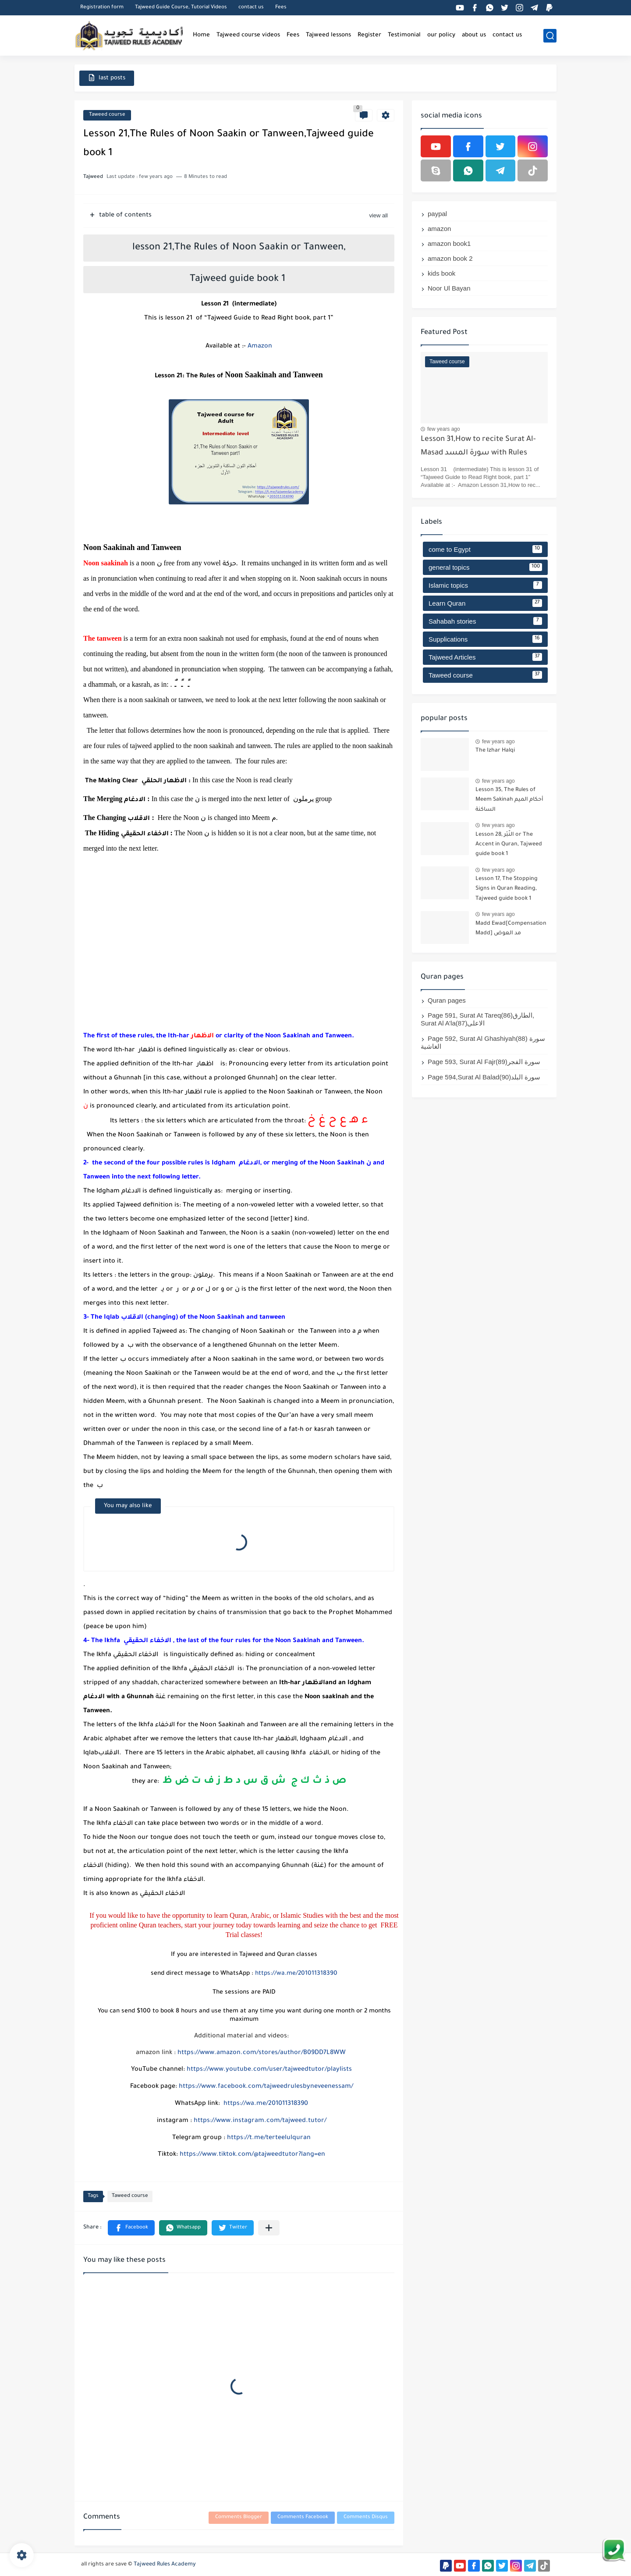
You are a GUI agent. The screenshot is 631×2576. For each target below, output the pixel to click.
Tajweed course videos (248, 35)
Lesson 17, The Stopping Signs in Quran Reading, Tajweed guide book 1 (506, 889)
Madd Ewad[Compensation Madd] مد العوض (510, 929)
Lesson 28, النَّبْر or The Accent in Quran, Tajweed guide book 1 (508, 845)
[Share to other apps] (269, 2227)
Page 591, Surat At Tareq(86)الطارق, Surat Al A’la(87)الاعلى (477, 1019)
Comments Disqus (366, 2517)
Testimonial (404, 35)
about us (474, 35)
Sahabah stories (485, 621)
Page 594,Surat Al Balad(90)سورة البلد (484, 1077)
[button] (131, 2227)
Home (201, 35)
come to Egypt (485, 549)
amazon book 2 (450, 258)
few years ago (443, 429)
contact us (251, 8)
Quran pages (447, 1000)
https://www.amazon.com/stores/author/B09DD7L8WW (261, 2053)
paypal (437, 213)
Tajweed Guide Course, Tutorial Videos (181, 8)
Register (369, 35)
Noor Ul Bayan (449, 288)
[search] (550, 36)
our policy (441, 35)
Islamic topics (485, 585)
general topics (485, 567)
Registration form (102, 8)
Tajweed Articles (485, 657)
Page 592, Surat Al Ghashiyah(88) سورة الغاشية (483, 1042)
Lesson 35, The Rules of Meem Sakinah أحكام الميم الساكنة (509, 800)
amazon (439, 228)
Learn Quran (485, 603)
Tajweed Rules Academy (165, 2565)
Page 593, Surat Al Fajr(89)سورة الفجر (484, 1061)
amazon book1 (449, 243)
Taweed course (107, 115)
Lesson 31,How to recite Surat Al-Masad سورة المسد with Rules (478, 446)
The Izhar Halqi (495, 751)
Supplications (485, 639)
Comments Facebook (302, 2517)
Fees (281, 8)
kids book (441, 273)
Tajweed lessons (328, 35)
